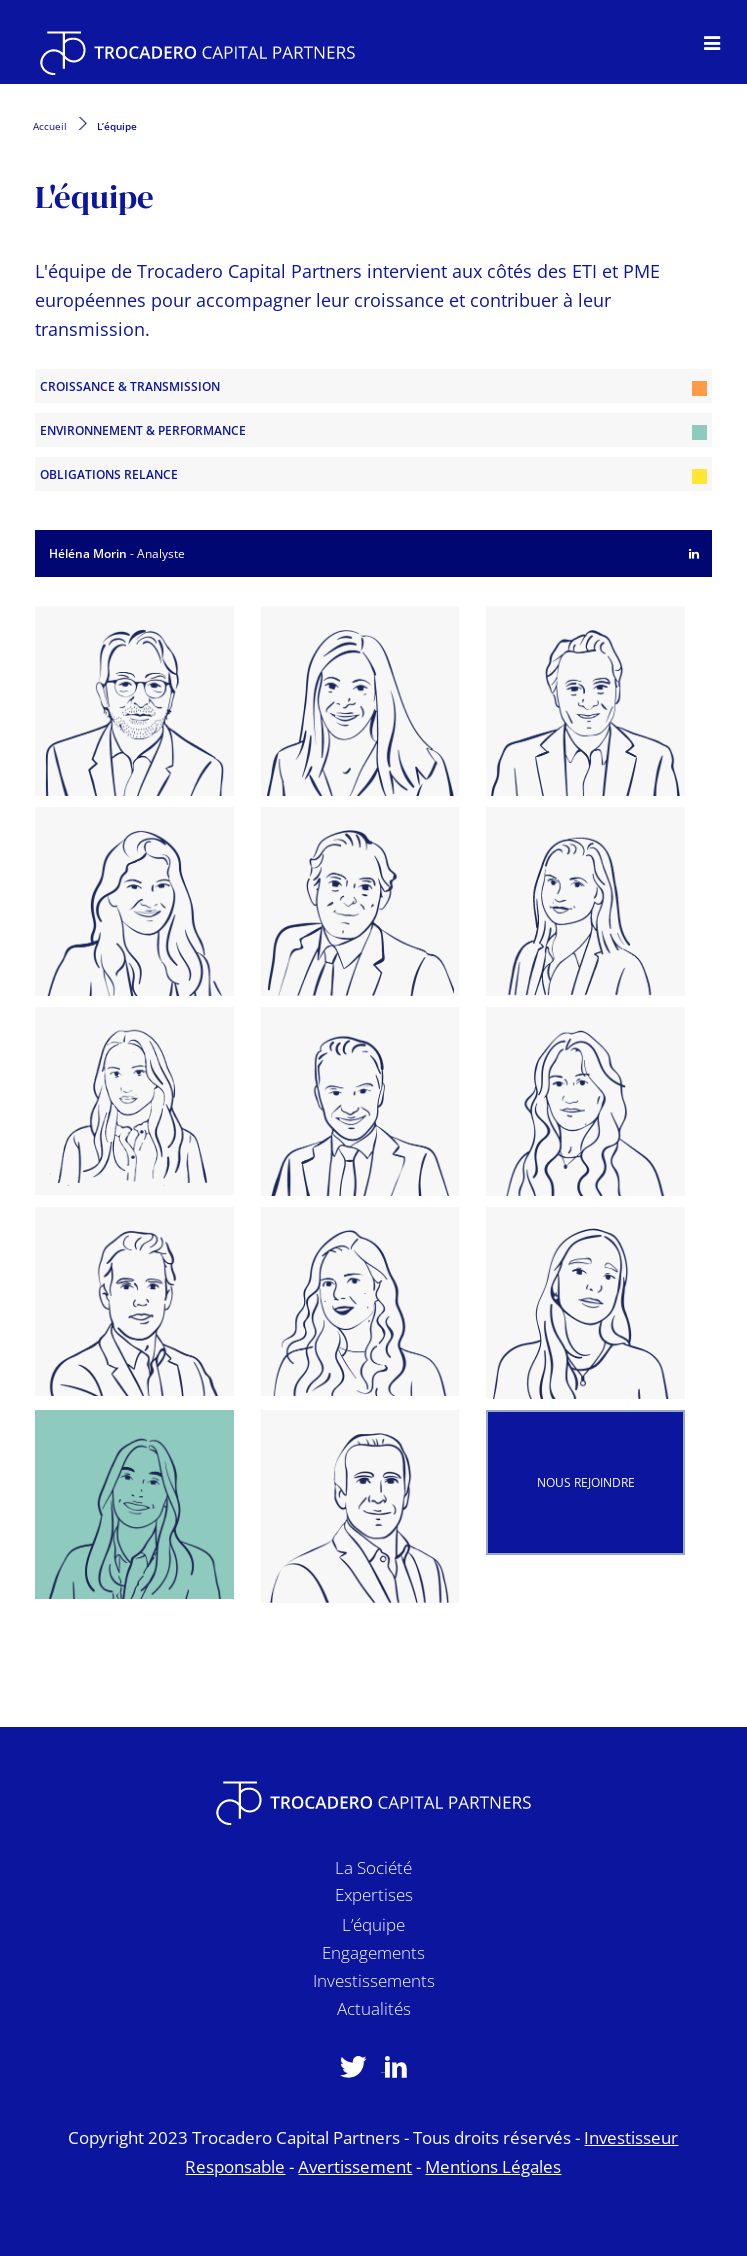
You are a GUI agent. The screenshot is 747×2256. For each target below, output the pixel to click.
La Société (373, 1871)
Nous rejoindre (586, 1482)
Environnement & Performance (373, 431)
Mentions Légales (493, 2166)
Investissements (374, 1984)
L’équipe (373, 1928)
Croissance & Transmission (373, 387)
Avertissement (355, 2166)
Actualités (374, 2012)
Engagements (373, 1956)
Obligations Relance (373, 475)
